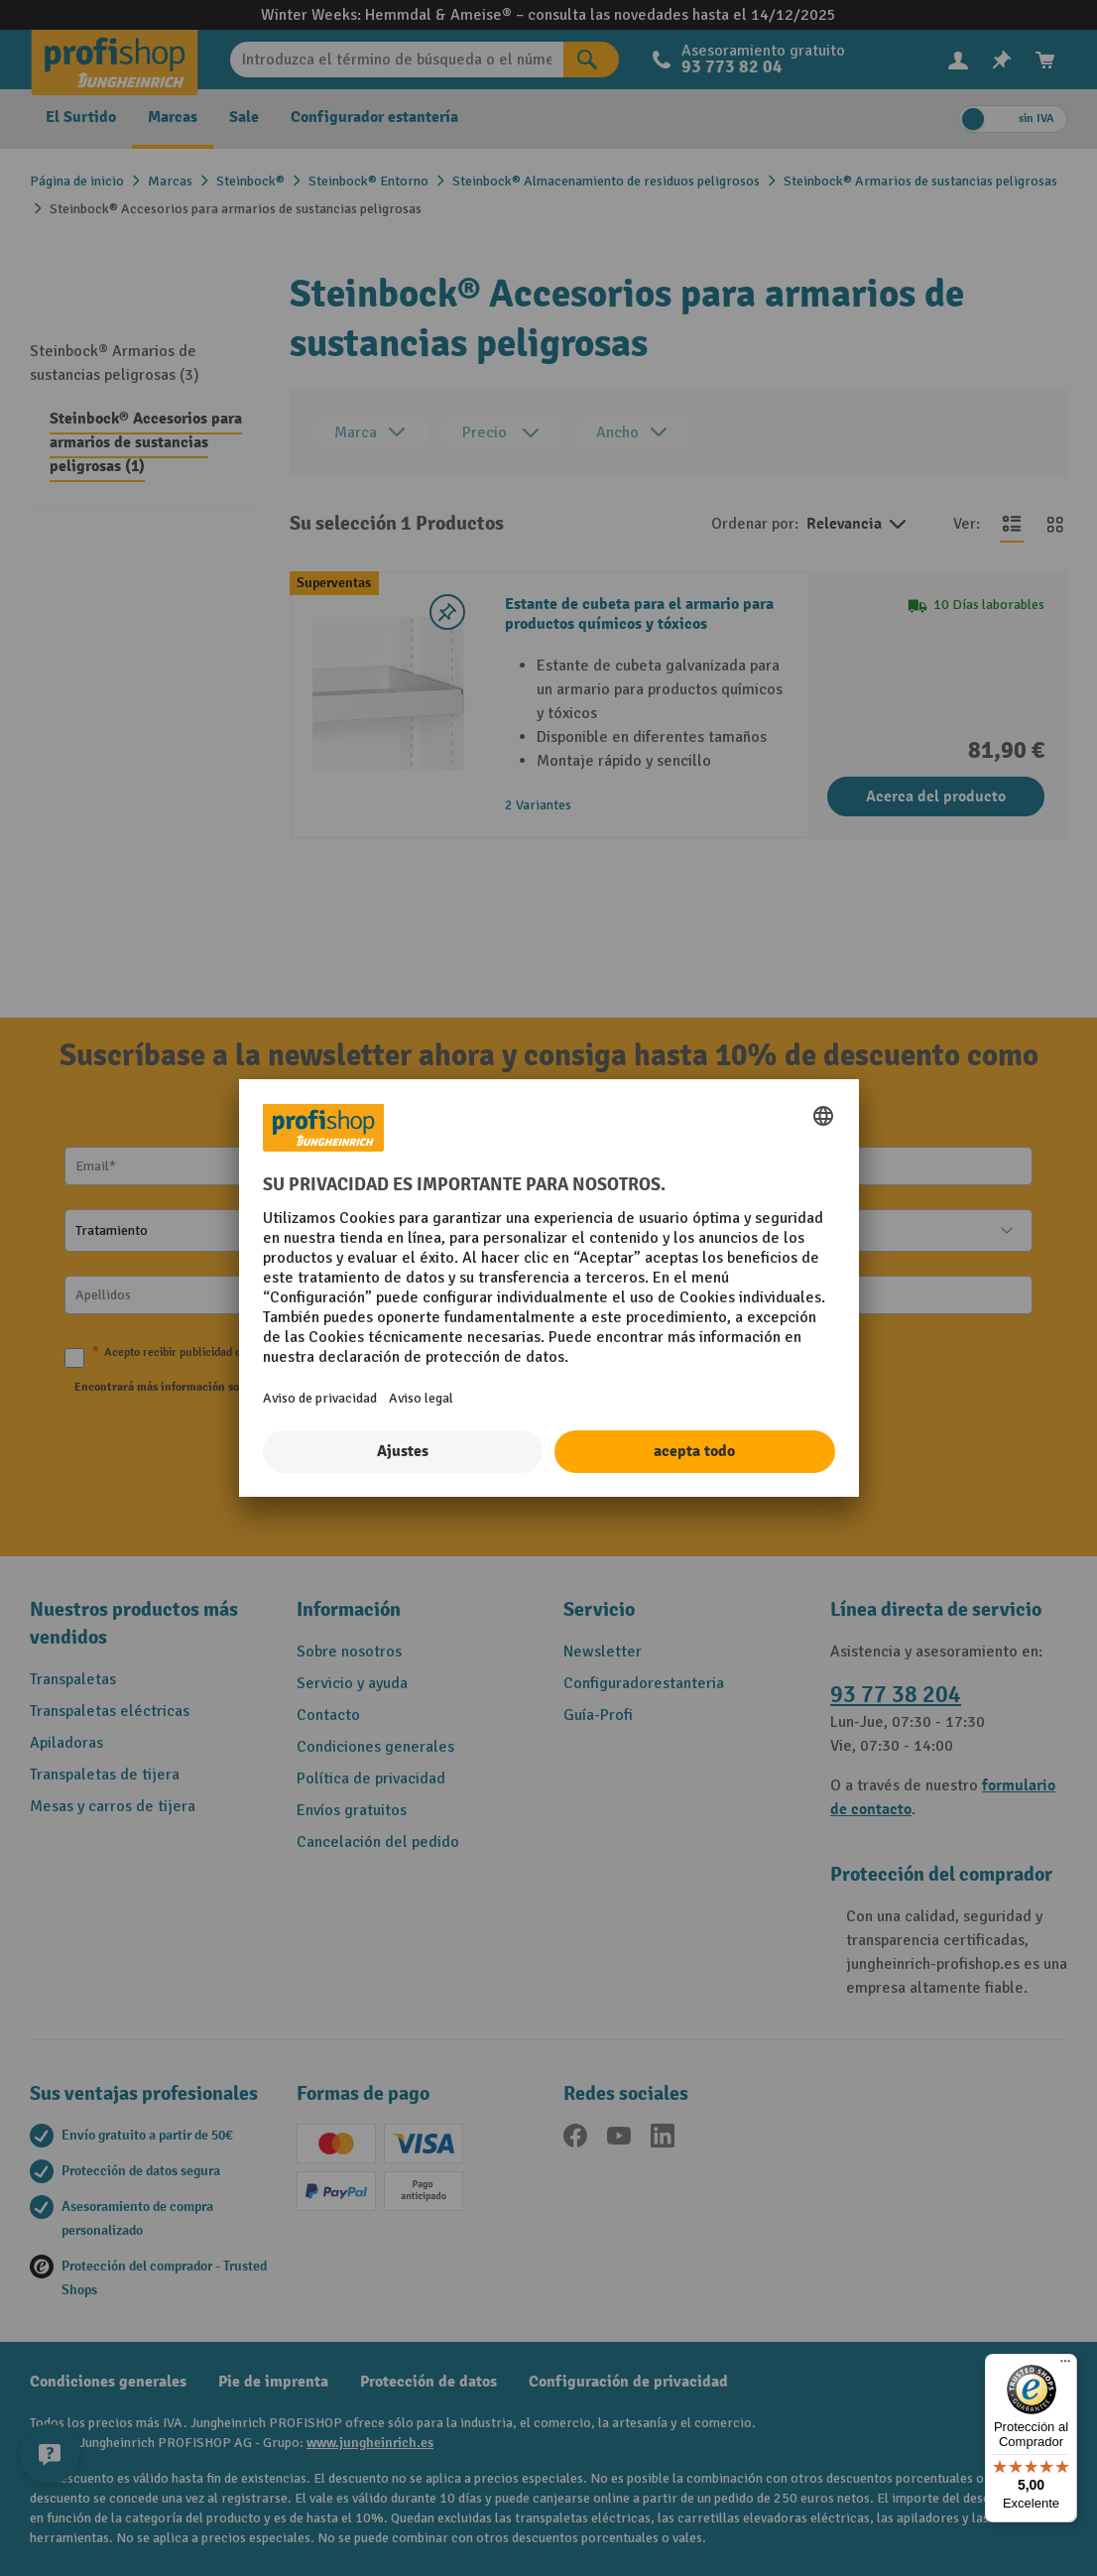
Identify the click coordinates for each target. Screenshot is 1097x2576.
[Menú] (1065, 2366)
